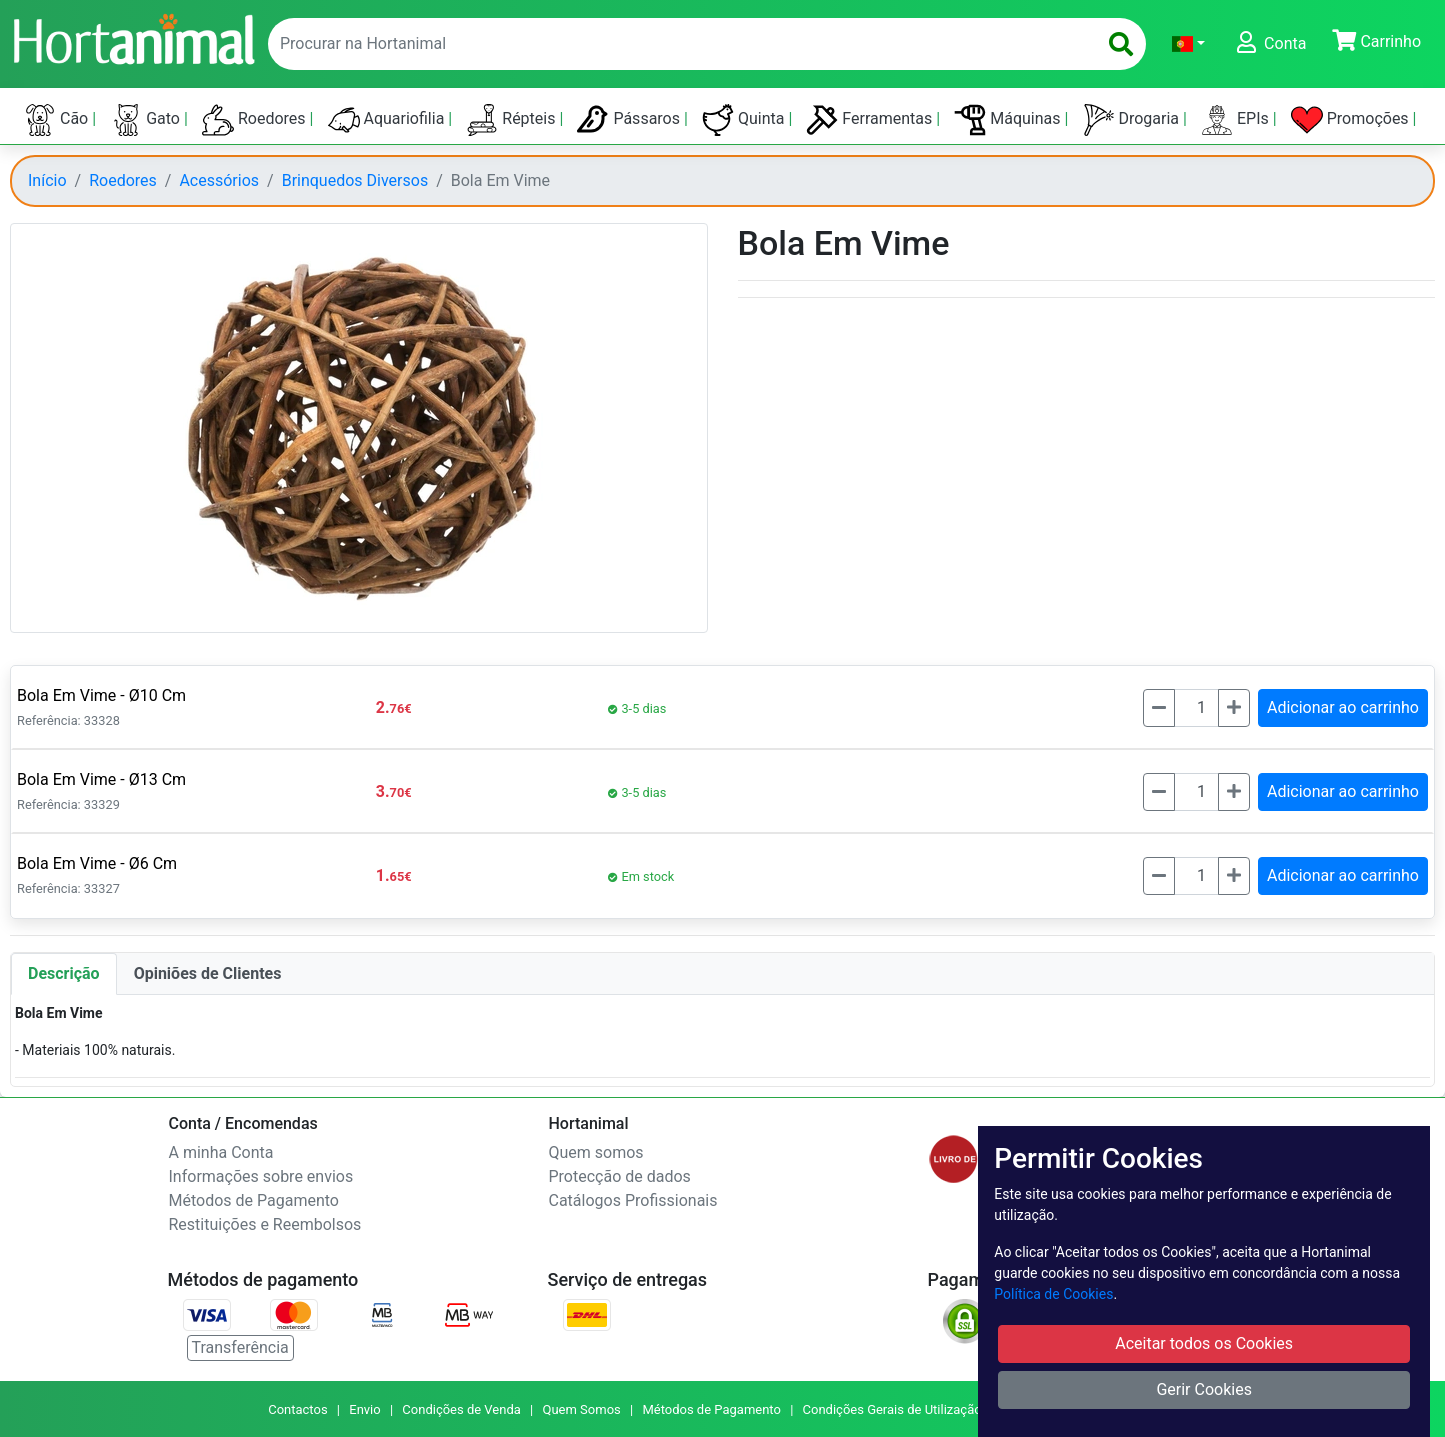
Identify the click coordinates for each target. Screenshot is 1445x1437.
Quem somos (596, 1152)
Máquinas (1009, 120)
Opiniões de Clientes (208, 973)
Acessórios (219, 180)
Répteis (512, 120)
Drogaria (1133, 120)
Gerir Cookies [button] (1204, 1389)
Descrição (64, 973)
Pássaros (630, 120)
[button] (1188, 44)
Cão (58, 120)
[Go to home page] (133, 37)
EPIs (1237, 120)
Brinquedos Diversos (355, 180)
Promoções (1352, 120)
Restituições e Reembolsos (265, 1224)
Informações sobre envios (261, 1176)
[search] (1121, 44)
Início (47, 180)
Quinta (745, 120)
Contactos (297, 1409)
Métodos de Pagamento (254, 1200)
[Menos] (1159, 708)
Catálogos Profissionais (633, 1200)
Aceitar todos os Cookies (1204, 1343)
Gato (147, 120)
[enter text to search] (678, 44)
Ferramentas (871, 120)
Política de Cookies (1053, 1294)
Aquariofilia (388, 120)
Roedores (256, 120)
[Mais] (1234, 708)
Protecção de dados (620, 1176)
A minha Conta (221, 1152)
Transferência (240, 1347)
